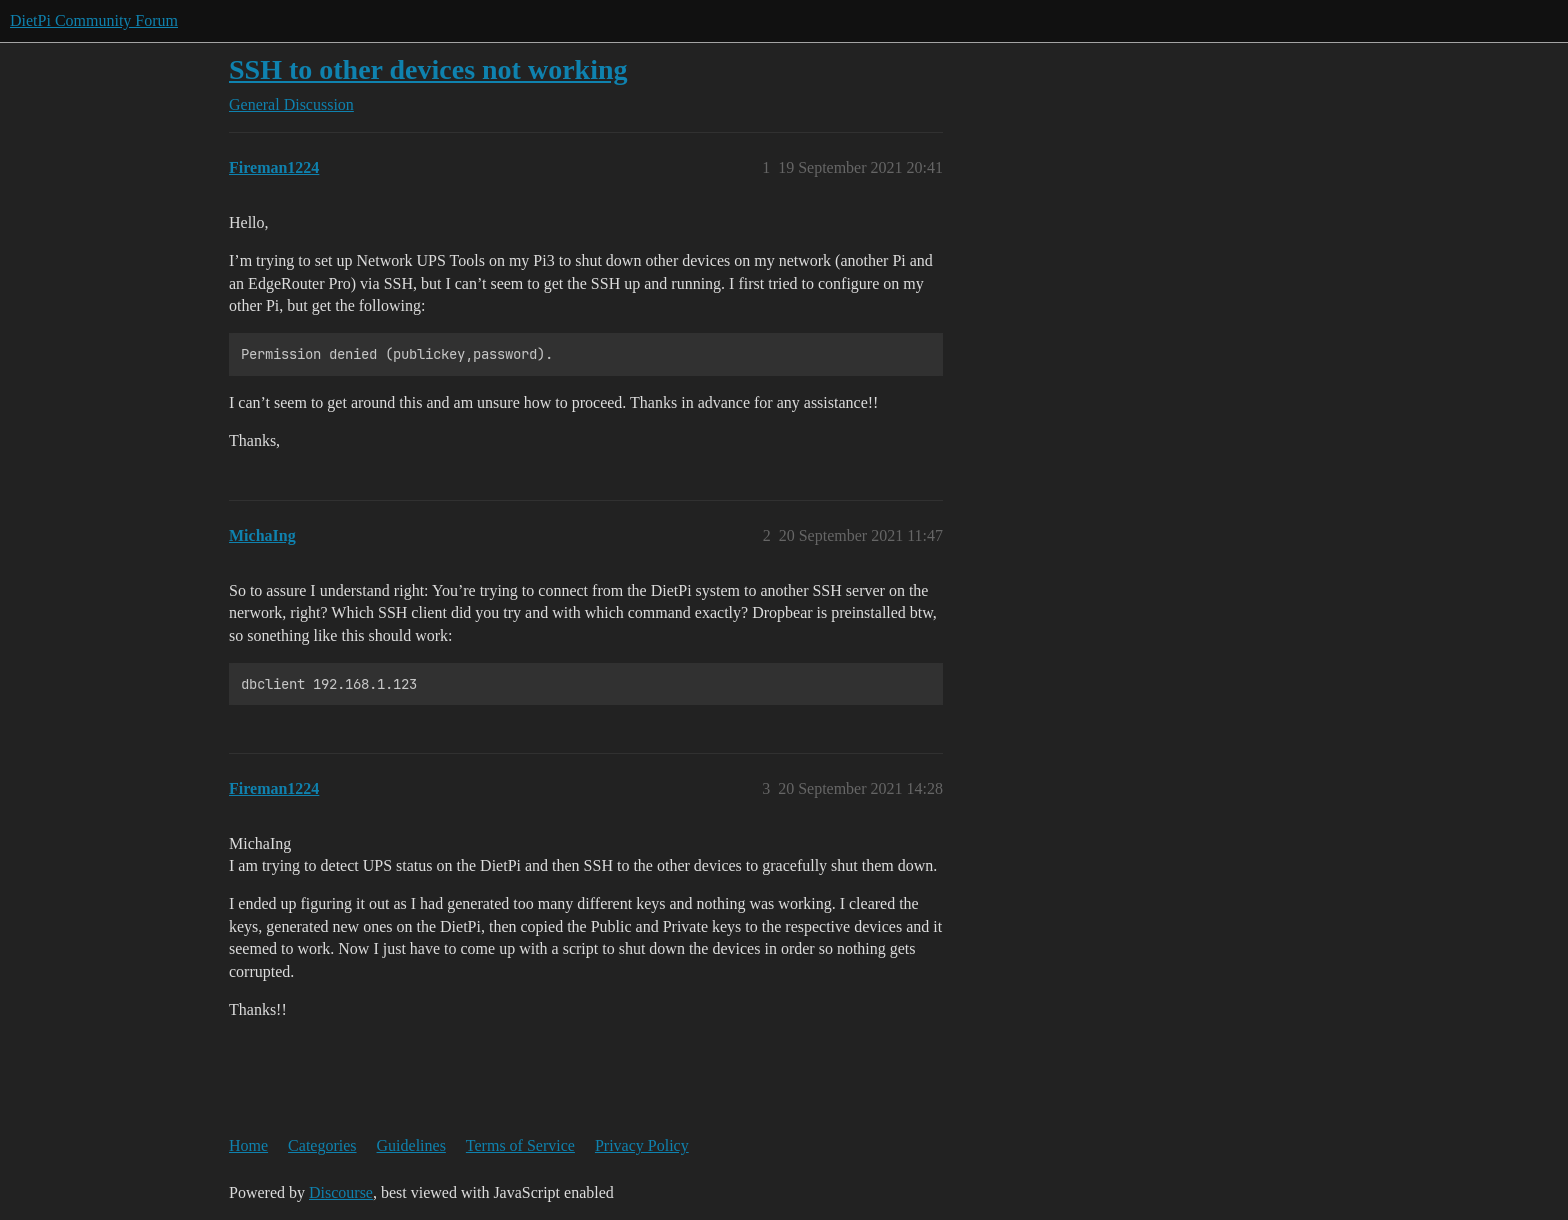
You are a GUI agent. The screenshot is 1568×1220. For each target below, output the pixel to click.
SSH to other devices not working (428, 69)
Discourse (341, 1192)
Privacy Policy (642, 1145)
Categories (322, 1145)
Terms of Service (520, 1145)
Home (248, 1145)
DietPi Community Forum (94, 20)
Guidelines (411, 1145)
